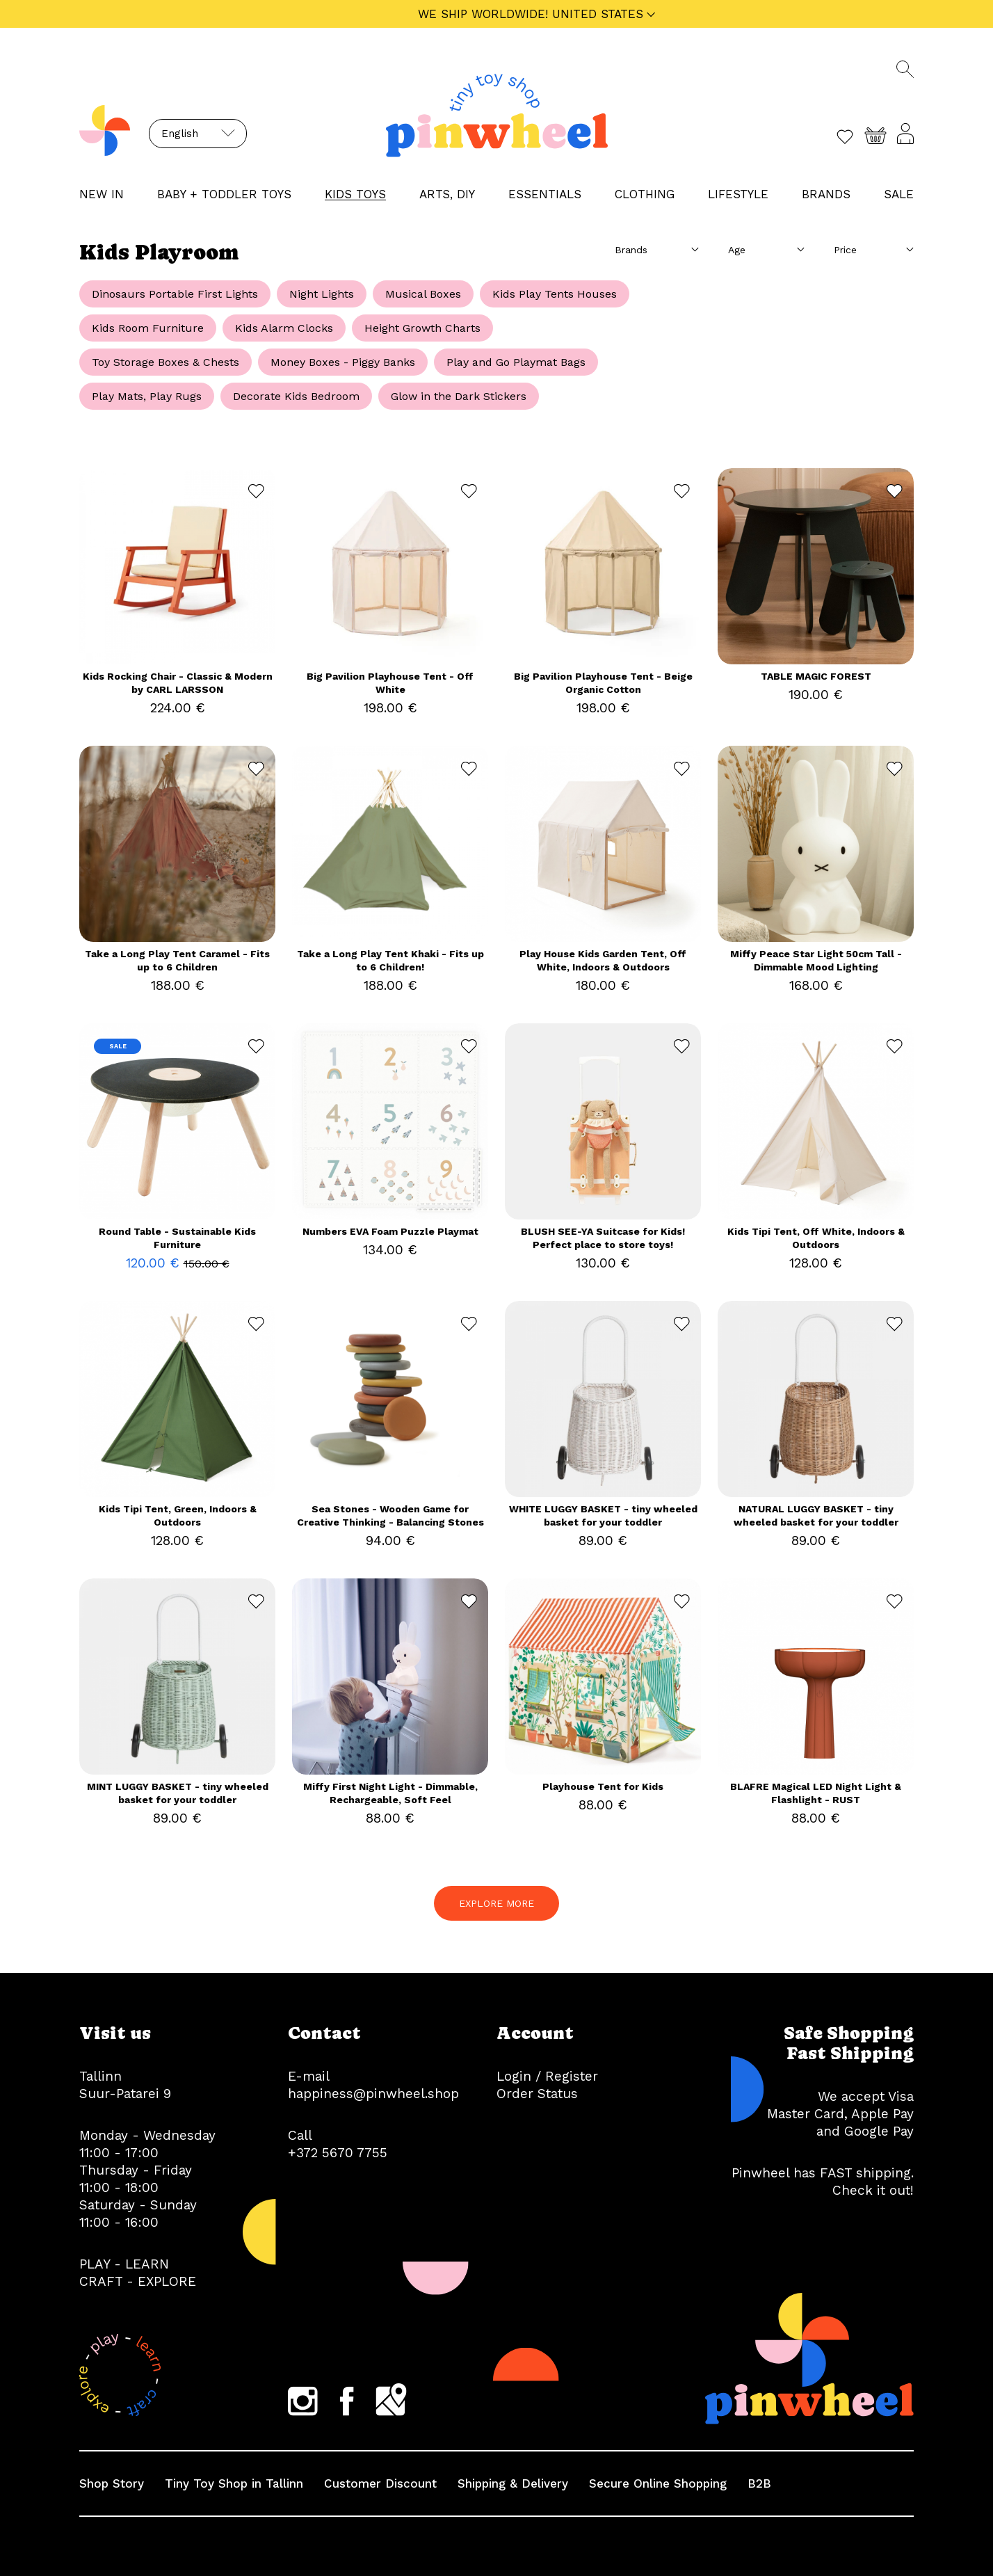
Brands (826, 194)
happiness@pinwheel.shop (373, 2094)
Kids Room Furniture (148, 328)
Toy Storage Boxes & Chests (165, 362)
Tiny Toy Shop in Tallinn (234, 2483)
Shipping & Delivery (513, 2483)
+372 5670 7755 (337, 2153)
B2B (759, 2483)
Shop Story (111, 2483)
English (179, 133)
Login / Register (547, 2076)
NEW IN (101, 194)
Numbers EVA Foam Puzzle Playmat (390, 1231)
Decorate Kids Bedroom (296, 396)
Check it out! (873, 2190)
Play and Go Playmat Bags (516, 362)
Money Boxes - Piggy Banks (343, 362)
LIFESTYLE (738, 194)
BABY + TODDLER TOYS (224, 194)
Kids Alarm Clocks (284, 328)
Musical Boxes (423, 294)
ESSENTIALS (544, 194)
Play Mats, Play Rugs (147, 396)
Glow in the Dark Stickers (458, 396)
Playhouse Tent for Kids (602, 1786)
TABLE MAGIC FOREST (816, 676)
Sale (899, 194)
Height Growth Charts (422, 328)
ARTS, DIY (447, 194)
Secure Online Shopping (658, 2483)
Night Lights (321, 294)
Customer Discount (380, 2483)
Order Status (537, 2094)
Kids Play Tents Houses (554, 294)
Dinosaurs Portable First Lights (175, 294)
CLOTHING (645, 194)
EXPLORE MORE (496, 1903)
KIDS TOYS (355, 194)
